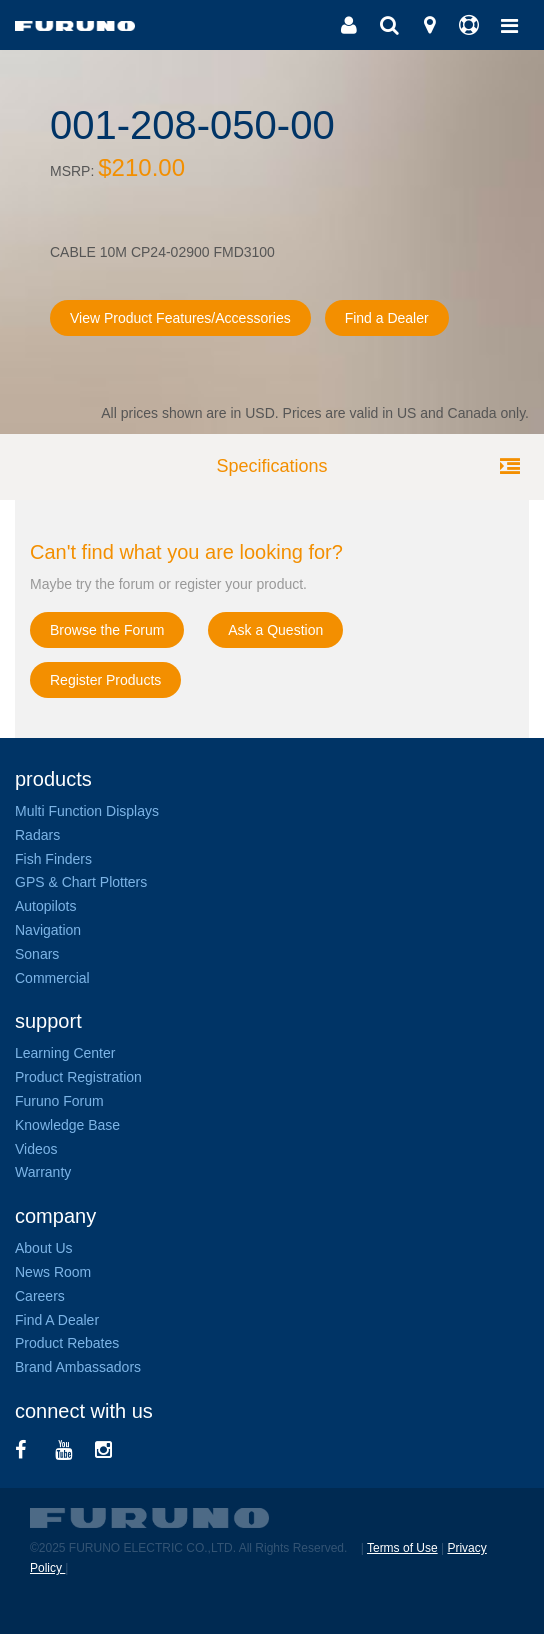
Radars (37, 835)
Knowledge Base (67, 1125)
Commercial (52, 978)
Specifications (271, 466)
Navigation (48, 930)
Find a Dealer (387, 318)
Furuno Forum (59, 1101)
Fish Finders (53, 859)
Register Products (105, 680)
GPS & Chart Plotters (81, 882)
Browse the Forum (107, 630)
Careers (40, 1296)
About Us (44, 1248)
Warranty (43, 1172)
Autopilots (45, 906)
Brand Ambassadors (78, 1367)
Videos (36, 1149)
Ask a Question (275, 630)
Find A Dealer (57, 1320)
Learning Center (65, 1053)
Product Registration (78, 1077)
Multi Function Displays (87, 811)
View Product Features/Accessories (180, 318)
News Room (53, 1272)
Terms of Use (402, 1548)
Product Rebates (67, 1343)
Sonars (37, 954)
